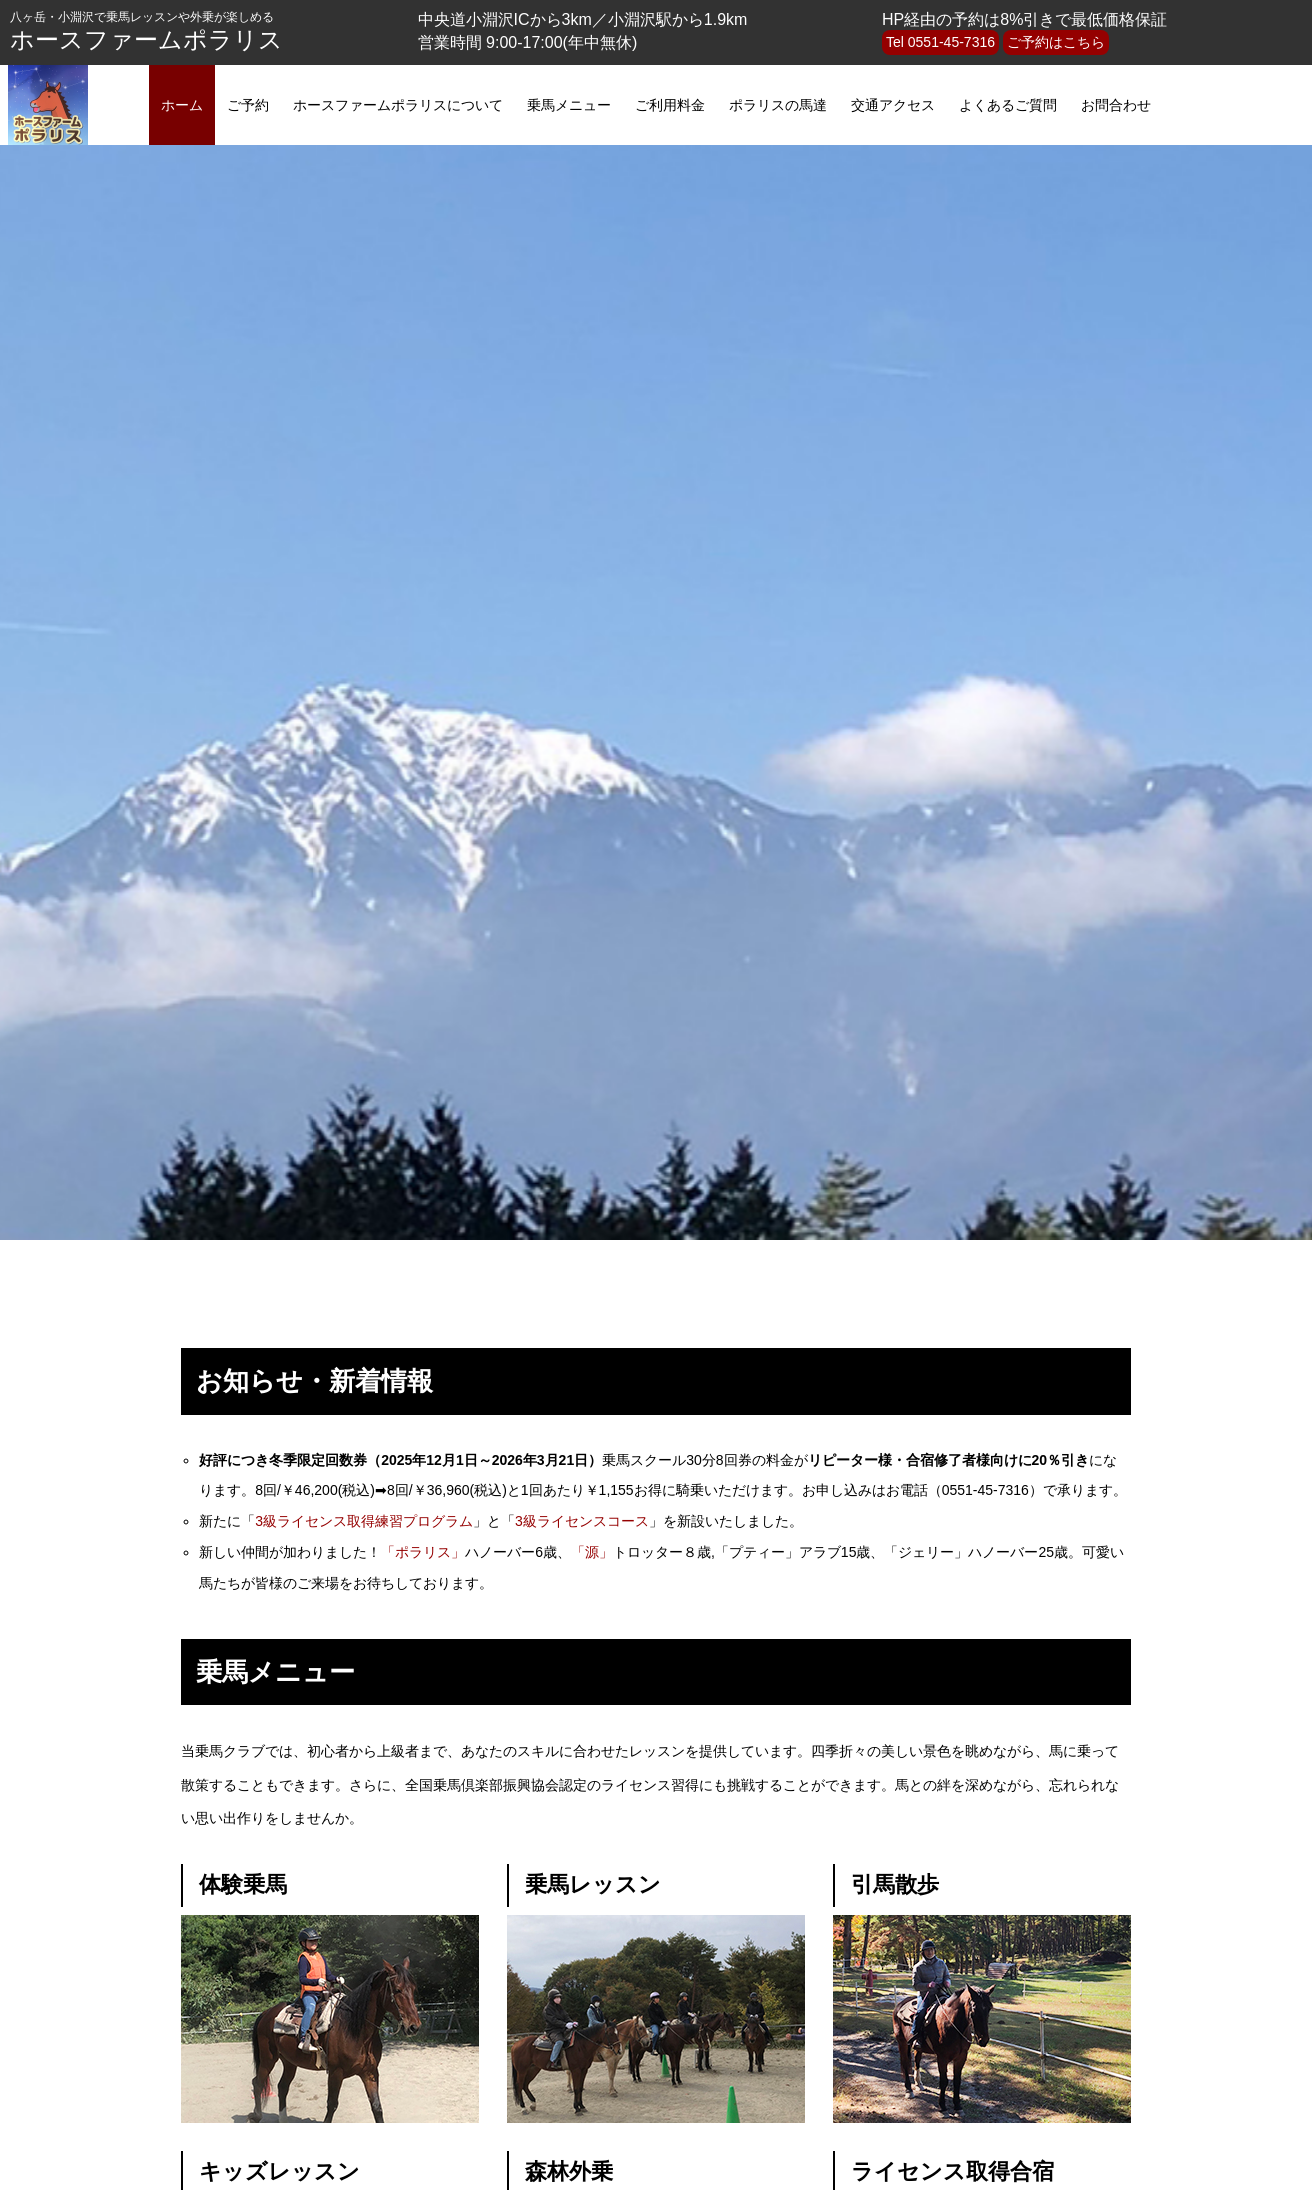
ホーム (182, 105)
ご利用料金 (670, 105)
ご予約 (248, 105)
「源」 (592, 1552)
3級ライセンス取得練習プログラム (364, 1521)
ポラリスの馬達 (778, 105)
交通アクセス (893, 105)
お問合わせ (1116, 105)
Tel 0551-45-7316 (940, 42)
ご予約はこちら (1056, 42)
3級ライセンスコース (582, 1521)
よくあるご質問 (1008, 105)
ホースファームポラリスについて (398, 105)
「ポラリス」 (423, 1552)
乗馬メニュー (569, 105)
